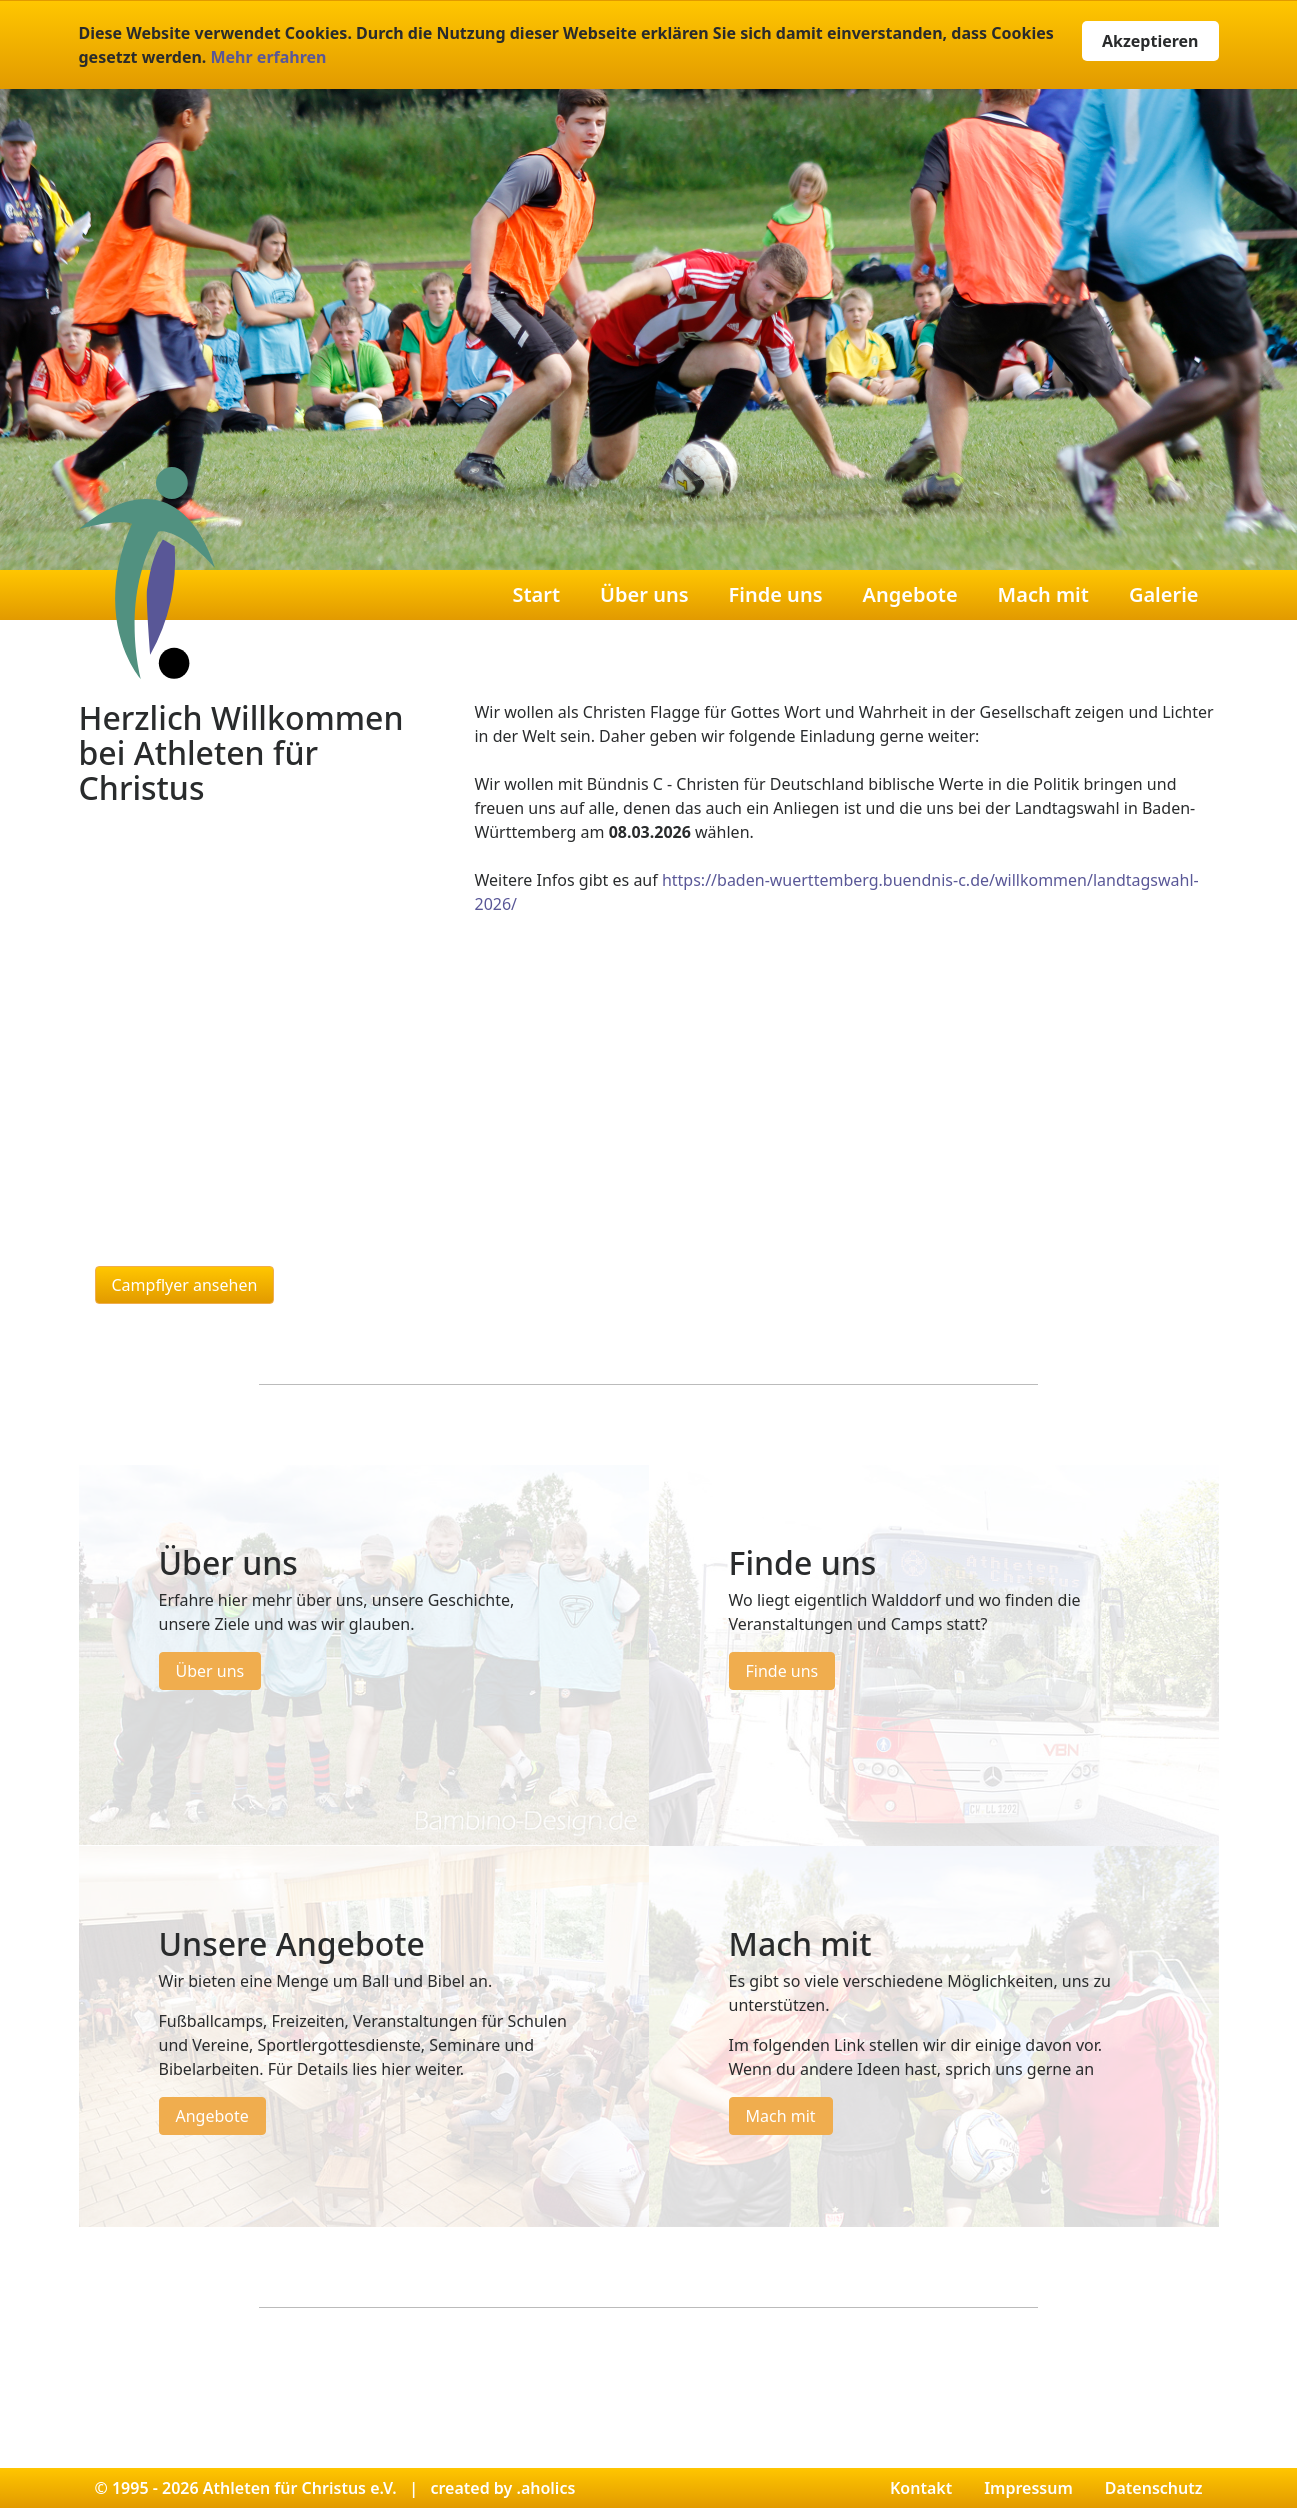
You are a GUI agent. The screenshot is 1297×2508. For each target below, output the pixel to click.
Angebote (910, 594)
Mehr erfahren (268, 57)
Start (536, 594)
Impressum (1028, 2488)
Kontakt (921, 2488)
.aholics (545, 2488)
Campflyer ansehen (185, 1285)
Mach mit (1043, 594)
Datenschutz (1154, 2488)
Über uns (644, 594)
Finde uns (776, 594)
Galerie (1164, 594)
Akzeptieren (1150, 41)
